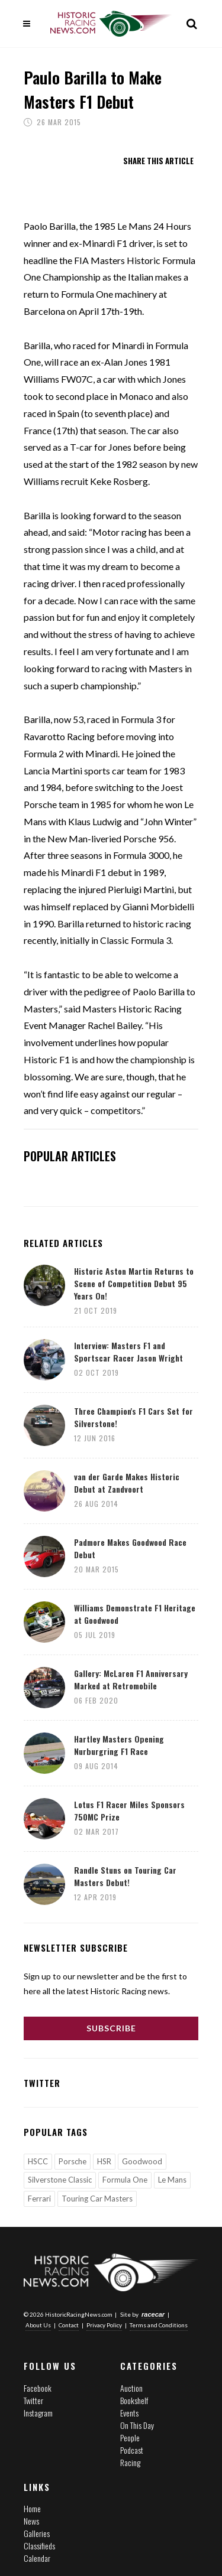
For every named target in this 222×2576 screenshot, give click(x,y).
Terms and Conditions (159, 2325)
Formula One (124, 2179)
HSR (104, 2161)
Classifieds (39, 2545)
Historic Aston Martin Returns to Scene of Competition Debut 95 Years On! (134, 1283)
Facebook (38, 2387)
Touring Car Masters (97, 2198)
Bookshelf (134, 2399)
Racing (130, 2461)
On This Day (137, 2424)
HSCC (38, 2161)
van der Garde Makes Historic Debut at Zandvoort (126, 1482)
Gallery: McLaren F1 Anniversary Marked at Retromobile (131, 1679)
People (130, 2437)
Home (32, 2508)
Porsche (72, 2161)
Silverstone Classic (60, 2179)
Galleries (37, 2533)
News (31, 2521)
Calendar (37, 2558)
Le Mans (172, 2179)
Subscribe (111, 2028)
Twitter (33, 2399)
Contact (69, 2325)
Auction (131, 2387)
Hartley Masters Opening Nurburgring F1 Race (119, 1744)
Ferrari (39, 2198)
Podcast (131, 2449)
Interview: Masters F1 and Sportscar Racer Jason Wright (128, 1351)
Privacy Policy (104, 2325)
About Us (38, 2325)
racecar (153, 2314)
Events (129, 2412)
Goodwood (142, 2161)
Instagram (38, 2412)
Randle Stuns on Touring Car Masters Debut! (125, 1876)
